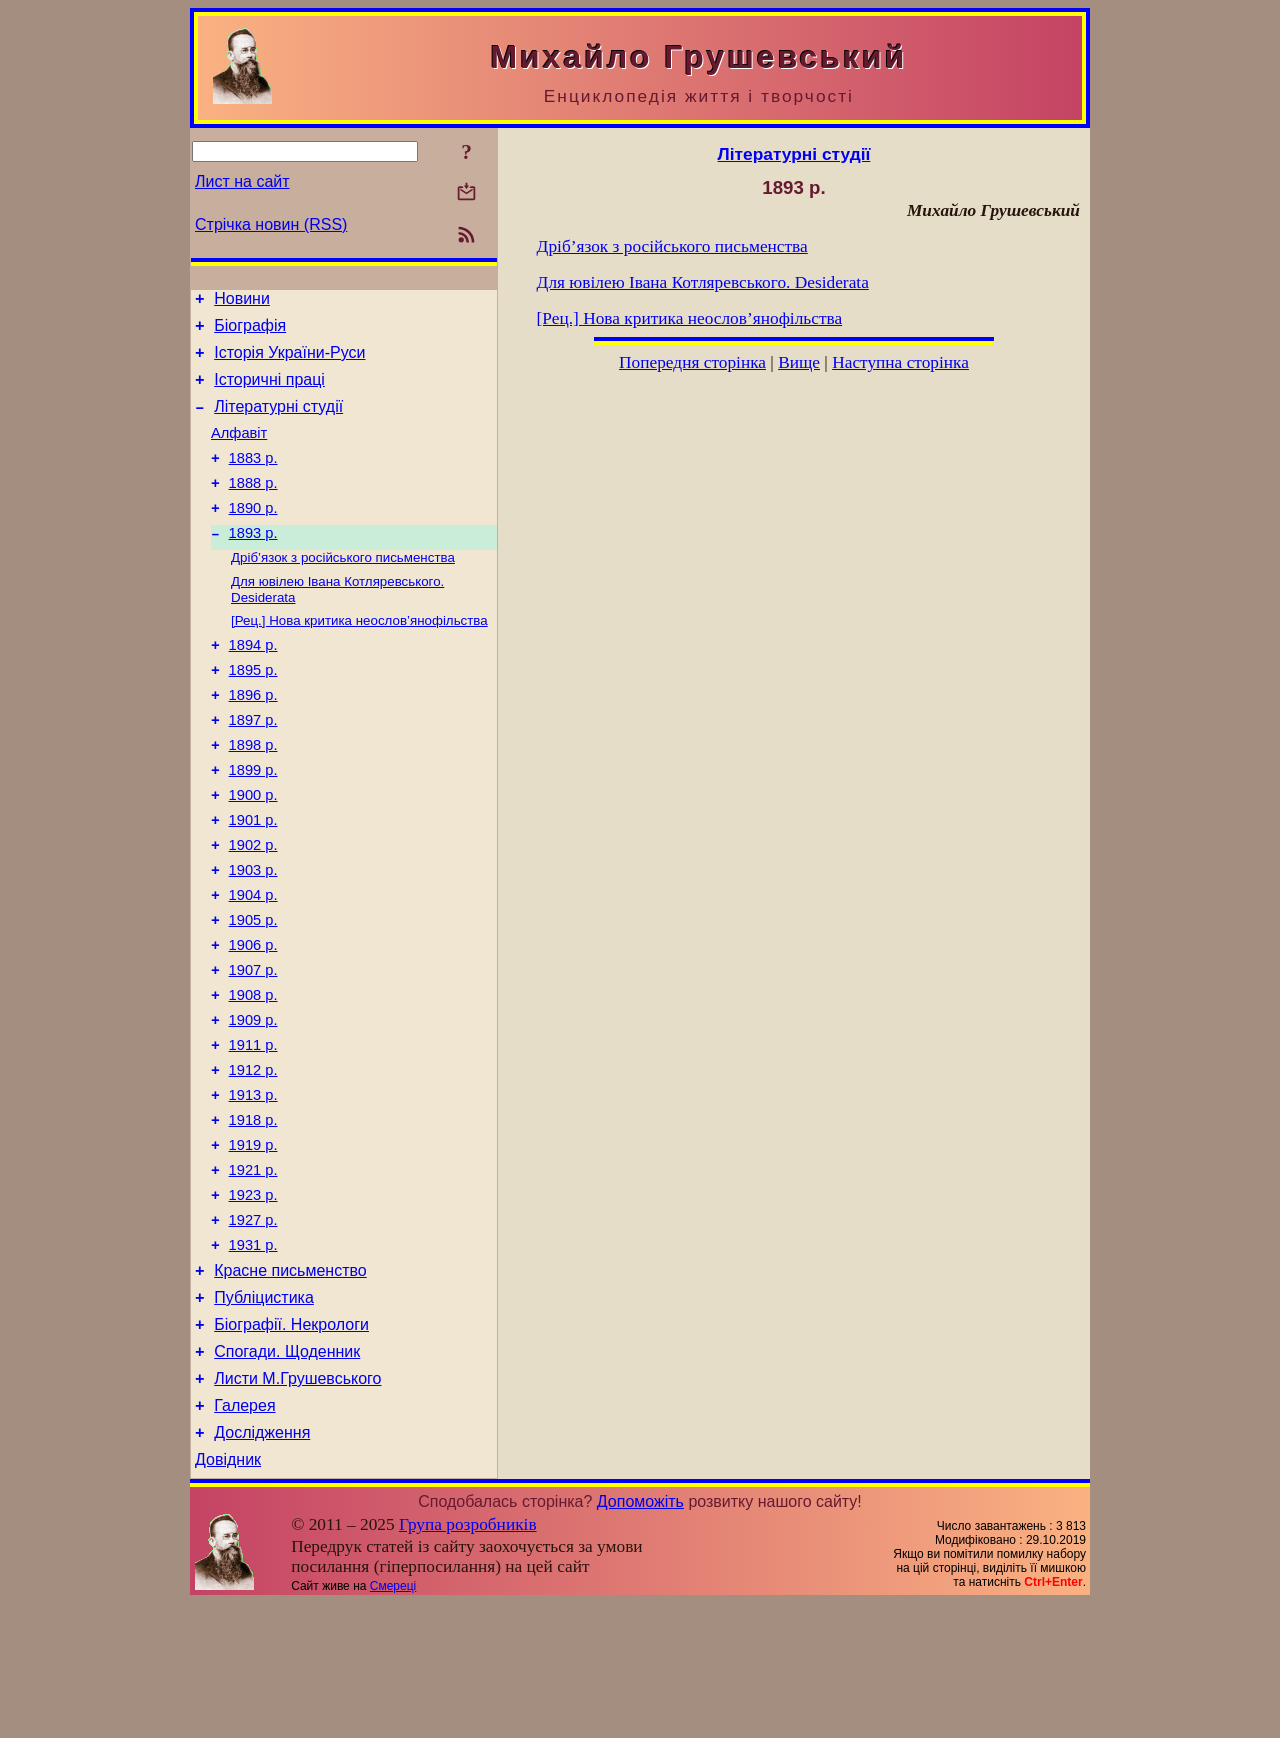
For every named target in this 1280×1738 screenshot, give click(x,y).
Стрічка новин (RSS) (271, 224)
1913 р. (253, 1188)
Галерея (244, 1534)
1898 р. (253, 796)
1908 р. (253, 1076)
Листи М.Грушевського (297, 1504)
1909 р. (253, 1104)
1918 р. (253, 1216)
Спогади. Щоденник (287, 1474)
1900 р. (253, 852)
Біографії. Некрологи (291, 1444)
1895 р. (253, 712)
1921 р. (253, 1272)
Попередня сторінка (692, 362)
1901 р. (253, 880)
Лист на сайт (242, 181)
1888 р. (253, 507)
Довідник (228, 1594)
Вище (799, 362)
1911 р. (253, 1132)
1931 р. (253, 1356)
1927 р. (253, 1328)
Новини (242, 301)
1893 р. (253, 563)
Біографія (250, 331)
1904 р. (253, 964)
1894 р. (253, 684)
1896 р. (253, 740)
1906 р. (253, 1020)
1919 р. (253, 1244)
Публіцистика (264, 1414)
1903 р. (253, 936)
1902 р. (253, 908)
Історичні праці (269, 391)
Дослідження (262, 1564)
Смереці (393, 1721)
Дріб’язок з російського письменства (343, 589)
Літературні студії (278, 421)
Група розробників (468, 1659)
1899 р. (253, 824)
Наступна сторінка (900, 362)
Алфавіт (239, 451)
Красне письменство (290, 1384)
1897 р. (253, 768)
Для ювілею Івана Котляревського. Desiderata (703, 282)
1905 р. (253, 992)
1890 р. (253, 535)
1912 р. (253, 1160)
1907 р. (253, 1048)
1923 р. (253, 1300)
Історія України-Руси (289, 361)
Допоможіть (640, 1636)
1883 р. (253, 479)
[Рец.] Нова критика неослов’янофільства (359, 656)
